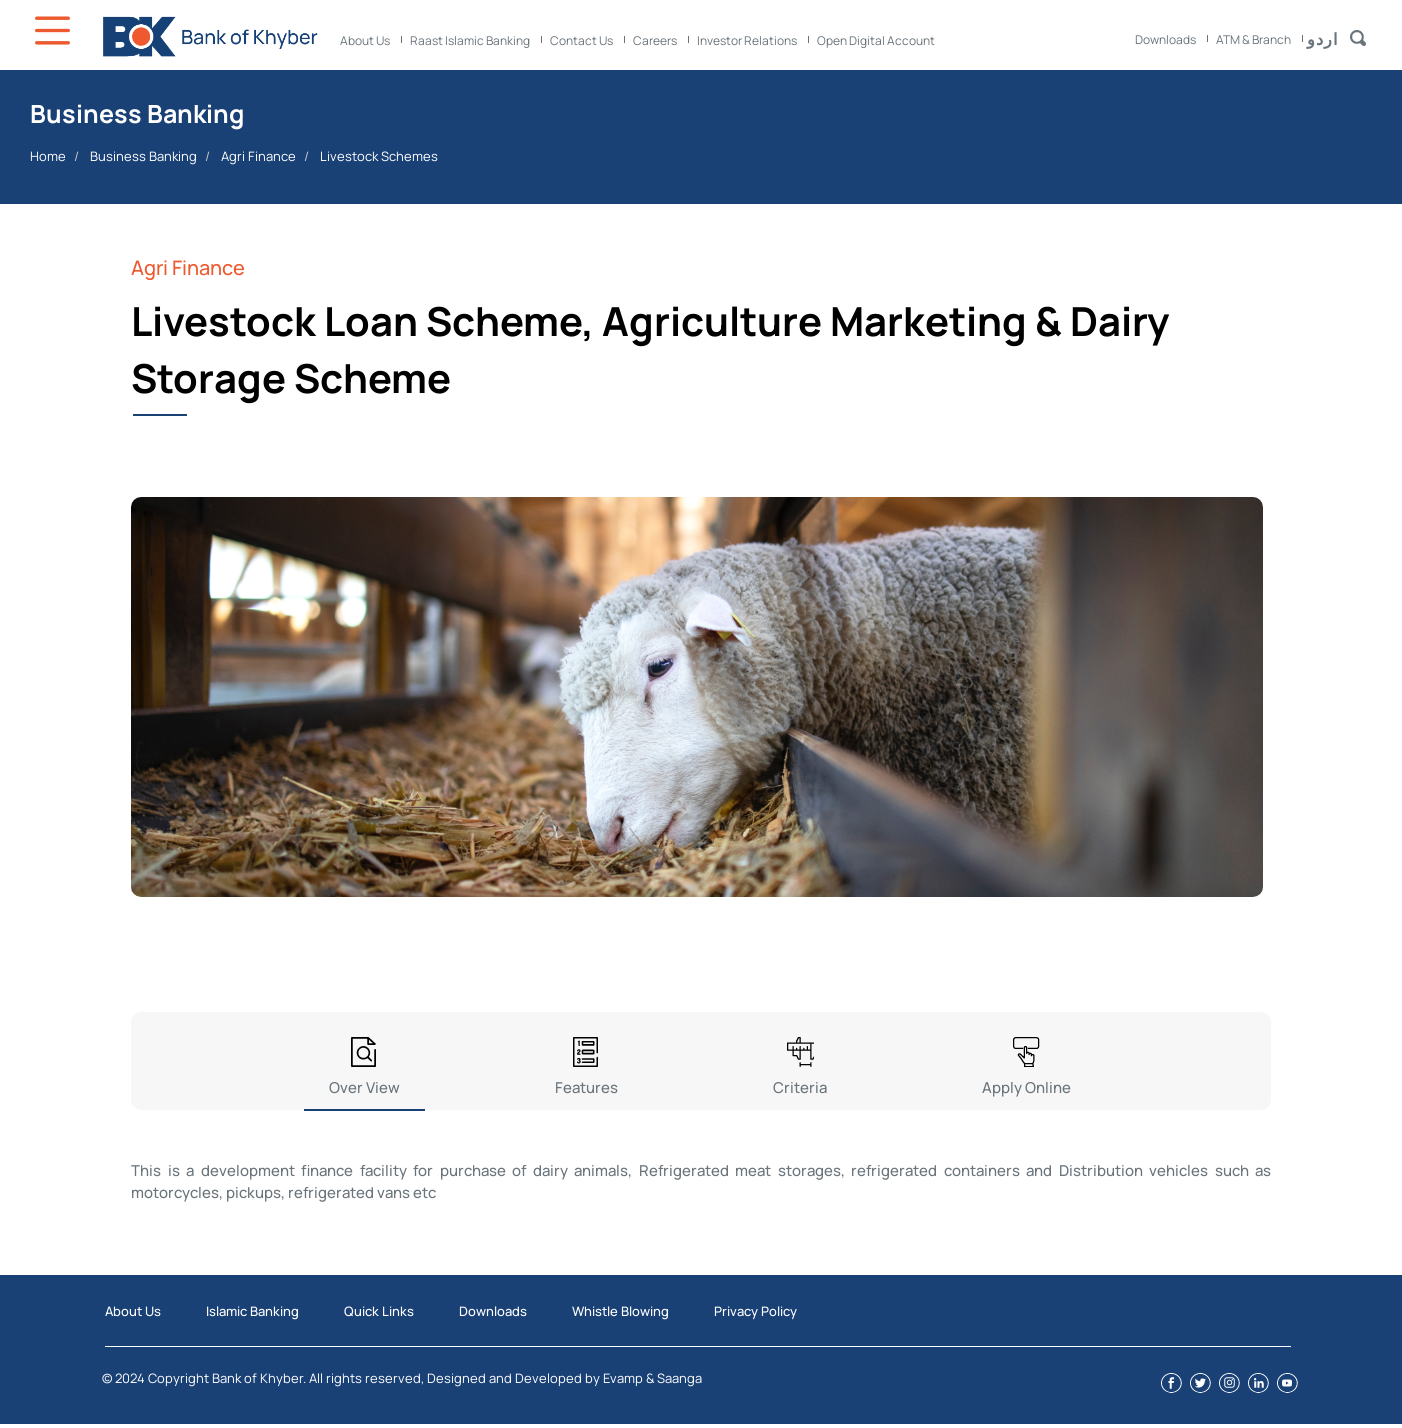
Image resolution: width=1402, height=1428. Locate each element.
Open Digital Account (876, 40)
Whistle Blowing (620, 1311)
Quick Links (379, 1311)
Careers (655, 40)
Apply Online (1026, 1087)
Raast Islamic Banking (470, 40)
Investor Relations (747, 40)
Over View (364, 1087)
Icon (55, 30)
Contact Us (581, 40)
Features (586, 1087)
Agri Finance (258, 156)
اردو (1322, 39)
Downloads (1165, 39)
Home (48, 156)
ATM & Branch (1253, 39)
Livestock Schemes (379, 156)
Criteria (800, 1087)
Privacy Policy (755, 1311)
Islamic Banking (252, 1311)
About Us (365, 40)
